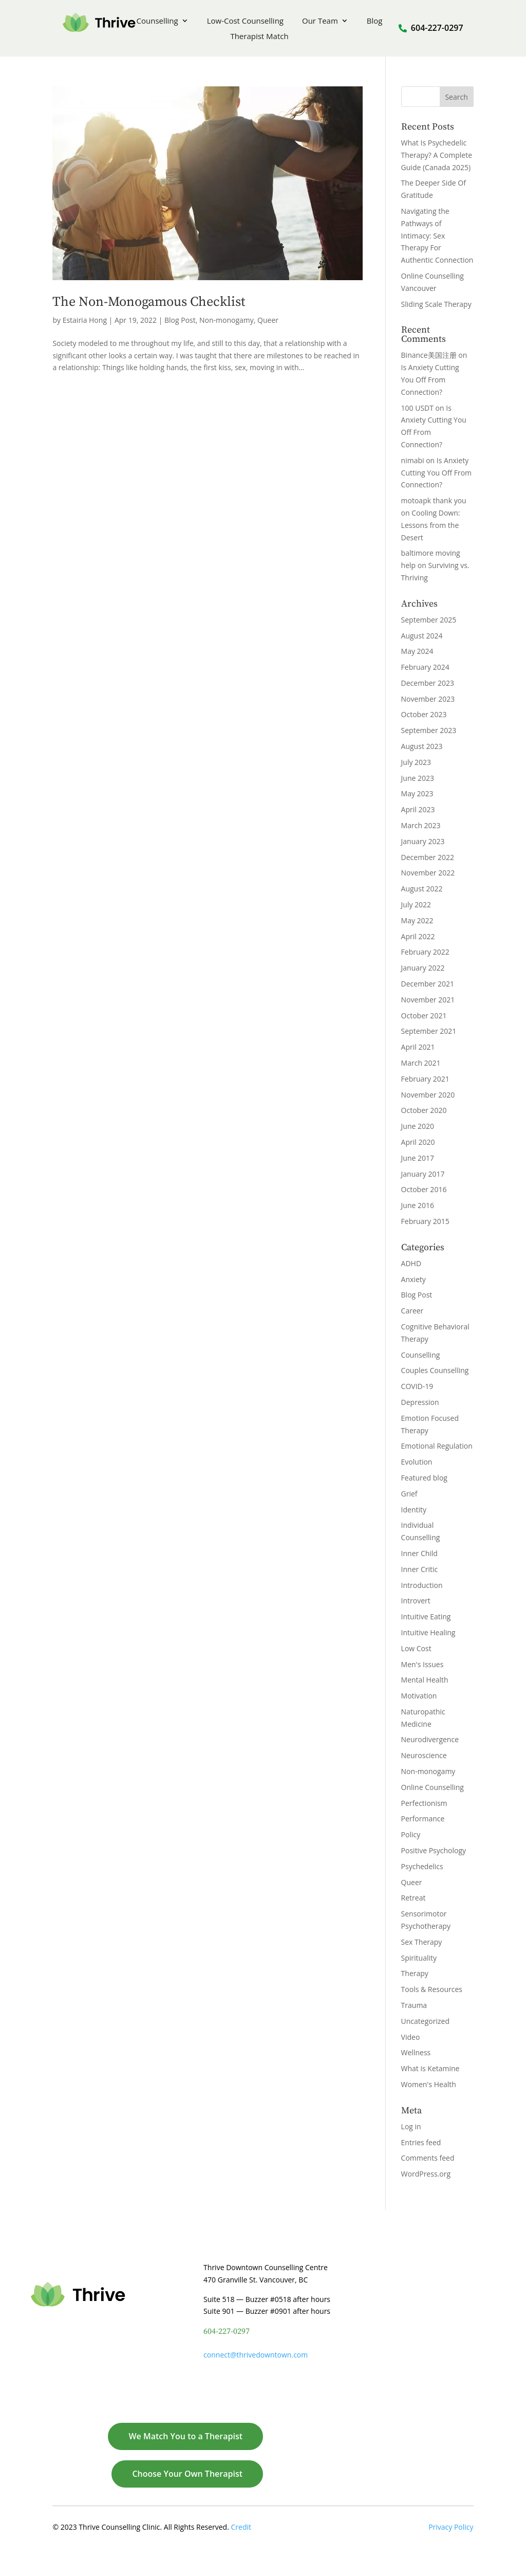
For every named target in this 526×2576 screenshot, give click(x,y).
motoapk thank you (433, 500)
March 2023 (421, 825)
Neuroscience (424, 1755)
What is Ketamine (430, 2068)
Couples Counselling (435, 1370)
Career (412, 1311)
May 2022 (417, 920)
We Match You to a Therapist (185, 2436)
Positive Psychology (433, 1850)
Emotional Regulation (437, 1446)
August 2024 (422, 636)
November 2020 (428, 1095)
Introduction (422, 1585)
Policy (411, 1834)
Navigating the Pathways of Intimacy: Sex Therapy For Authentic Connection (437, 235)
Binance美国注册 (429, 355)
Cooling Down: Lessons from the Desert (430, 525)
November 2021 (428, 999)
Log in (411, 2126)
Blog (375, 21)
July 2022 (416, 904)
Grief (409, 1494)
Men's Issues (422, 1664)
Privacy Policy (450, 2527)
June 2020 (417, 1126)
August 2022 (422, 888)
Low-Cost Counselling (245, 21)
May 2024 (417, 651)
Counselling (157, 21)
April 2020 (418, 1142)
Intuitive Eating (426, 1616)
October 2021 (424, 1015)
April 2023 (418, 809)
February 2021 (425, 1079)
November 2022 (428, 873)
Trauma (414, 2005)
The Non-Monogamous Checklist (148, 302)
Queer (267, 320)
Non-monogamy (226, 320)
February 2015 (425, 1221)
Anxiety (413, 1279)
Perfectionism (424, 1803)
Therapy (414, 1973)
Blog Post (180, 320)
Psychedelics (422, 1866)
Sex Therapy (421, 1942)
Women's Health (428, 2084)
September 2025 (429, 620)
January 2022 (423, 968)
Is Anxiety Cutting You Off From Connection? (430, 379)
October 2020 (424, 1110)
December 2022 (427, 857)
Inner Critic (419, 1569)
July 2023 (416, 762)
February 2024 (425, 667)
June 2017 (417, 1158)
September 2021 (429, 1031)
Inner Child (419, 1553)
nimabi (412, 460)
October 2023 (424, 714)
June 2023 (417, 778)
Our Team (320, 21)
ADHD (411, 1263)
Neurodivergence (430, 1739)
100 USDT (417, 408)
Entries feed (421, 2142)
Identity (413, 1509)
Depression (420, 1402)
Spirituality (419, 1958)
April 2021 (418, 1047)
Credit (241, 2527)
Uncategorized (425, 2021)
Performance (423, 1818)
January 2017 (423, 1174)
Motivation (419, 1696)
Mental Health (424, 1680)
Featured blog (424, 1478)
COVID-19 (417, 1386)
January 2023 (423, 841)
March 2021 (421, 1063)
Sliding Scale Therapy (436, 304)
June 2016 (417, 1205)
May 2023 (417, 793)
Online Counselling (432, 1787)
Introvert (415, 1600)
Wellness (416, 2052)
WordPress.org (425, 2174)
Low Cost (416, 1648)
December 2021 (427, 984)
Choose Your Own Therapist (187, 2473)
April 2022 (418, 936)
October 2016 (424, 1189)
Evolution (417, 1462)
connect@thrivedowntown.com (255, 2355)
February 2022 (425, 952)
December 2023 (427, 683)
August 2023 (422, 746)
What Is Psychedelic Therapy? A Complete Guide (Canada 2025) (436, 155)
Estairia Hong (85, 320)
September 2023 (429, 730)
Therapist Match (259, 36)
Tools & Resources (431, 1989)
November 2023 (428, 699)
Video (410, 2037)
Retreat (413, 1898)
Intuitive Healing (428, 1632)
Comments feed (428, 2158)
